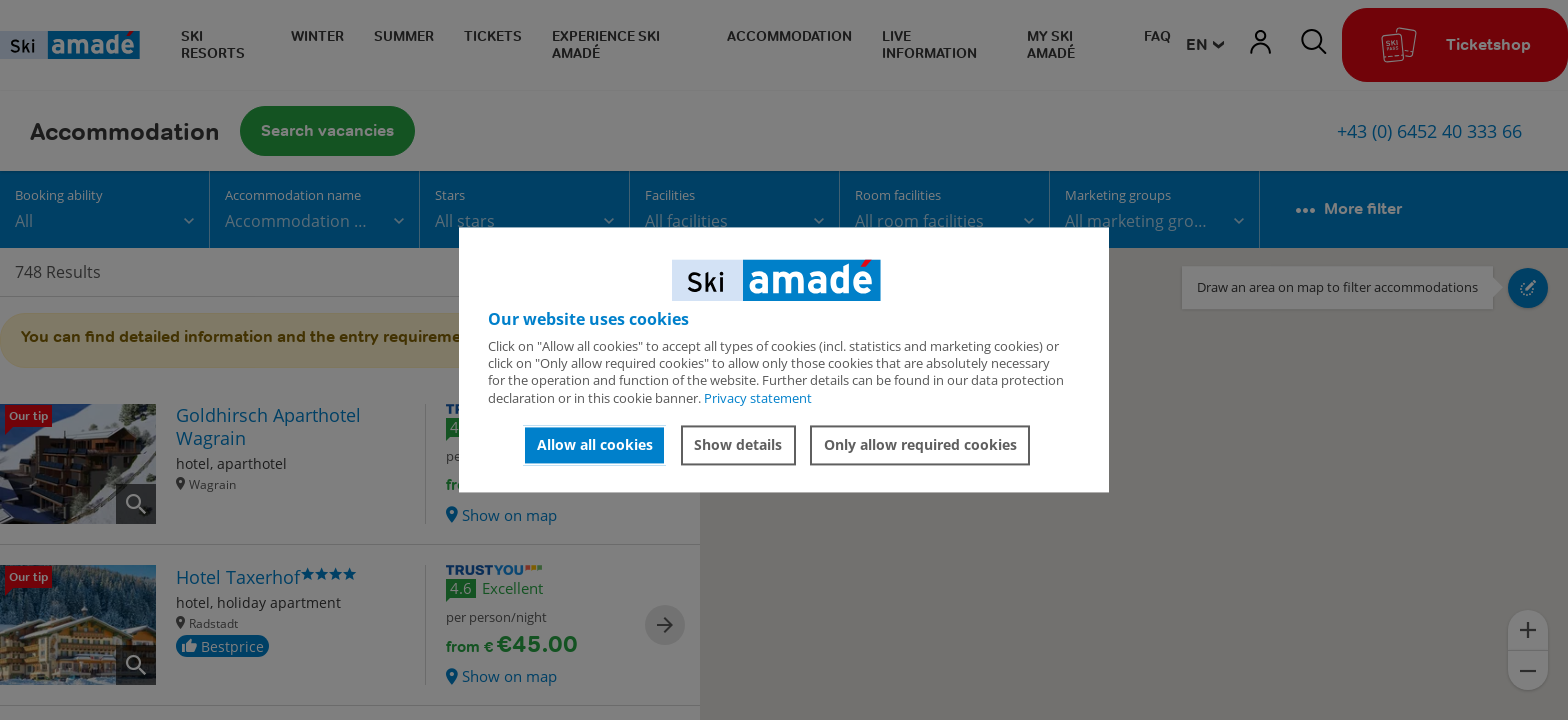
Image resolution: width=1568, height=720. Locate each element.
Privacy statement (758, 398)
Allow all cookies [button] (595, 444)
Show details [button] (738, 444)
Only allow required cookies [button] (920, 444)
